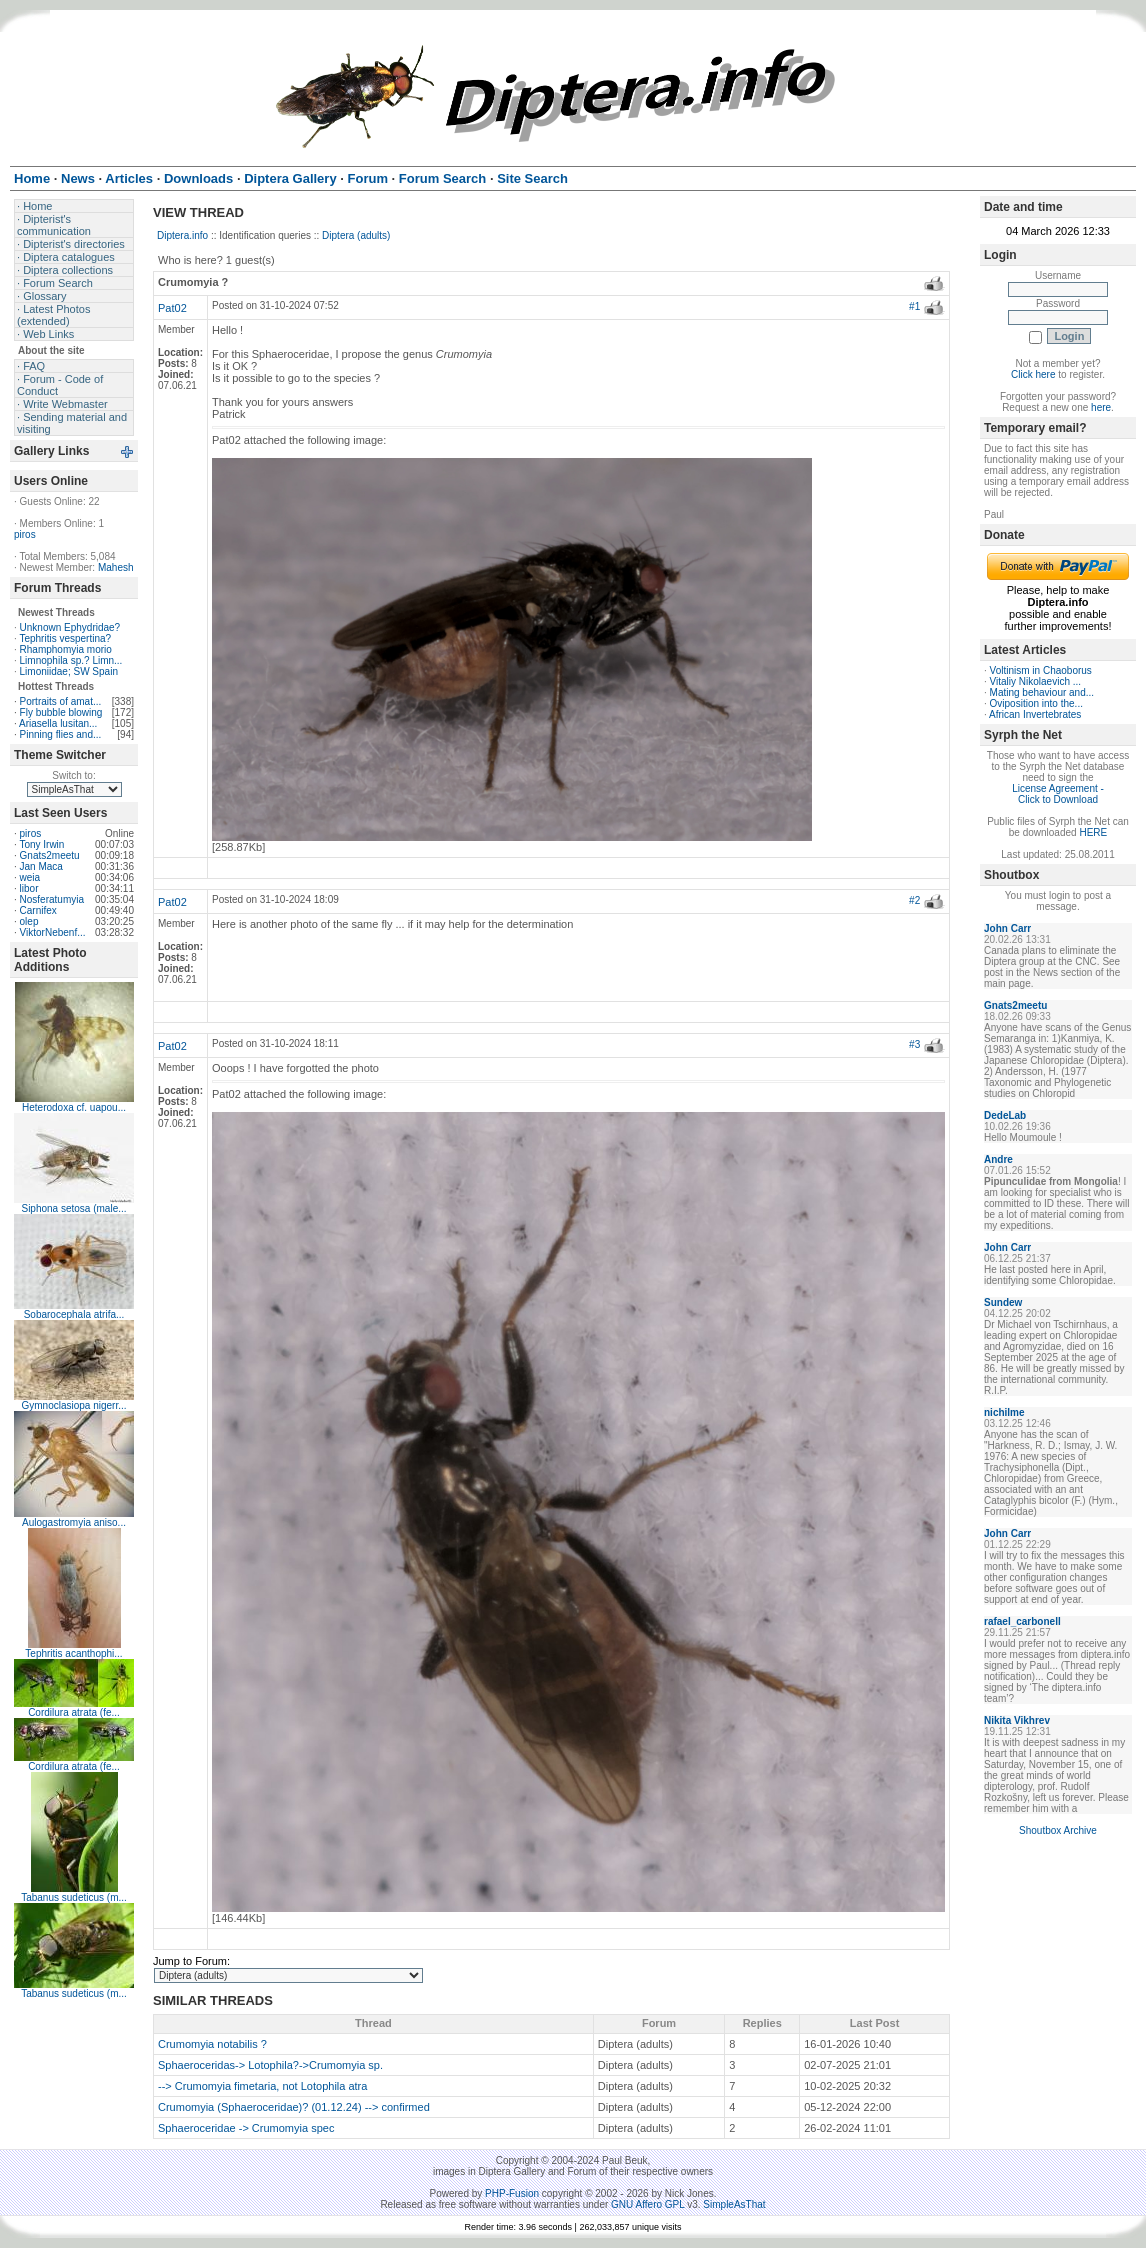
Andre (998, 1159)
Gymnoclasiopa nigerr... (73, 1405)
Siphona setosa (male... (73, 1208)
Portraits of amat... (61, 701)
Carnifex (38, 910)
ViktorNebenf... (53, 932)
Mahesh (116, 567)
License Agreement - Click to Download (1058, 794)
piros (25, 534)
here (1101, 407)
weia (30, 877)
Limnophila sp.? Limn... (71, 660)
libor (29, 888)
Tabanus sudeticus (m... (74, 1897)
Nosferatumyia (52, 899)
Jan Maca (41, 866)
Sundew (1003, 1302)
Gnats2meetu (50, 855)
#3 (914, 1044)
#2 (914, 900)
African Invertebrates (1035, 714)
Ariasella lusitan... (58, 723)
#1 (914, 306)
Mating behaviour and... (1042, 692)
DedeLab (1005, 1115)
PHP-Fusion (512, 2193)
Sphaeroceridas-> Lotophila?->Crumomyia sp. (270, 2065)
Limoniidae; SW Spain (69, 671)
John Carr (1007, 928)
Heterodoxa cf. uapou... (74, 1107)
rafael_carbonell (1022, 1621)
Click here (1033, 374)
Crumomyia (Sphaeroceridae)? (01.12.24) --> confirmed (294, 2107)
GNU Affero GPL (647, 2204)
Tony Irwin (41, 844)
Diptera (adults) (356, 235)
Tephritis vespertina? (65, 638)
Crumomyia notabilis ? (212, 2044)
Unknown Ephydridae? (70, 627)
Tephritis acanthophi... (73, 1653)
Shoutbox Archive (1058, 1830)
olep (29, 921)
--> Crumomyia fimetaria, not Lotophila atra (262, 2086)
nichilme (1004, 1412)
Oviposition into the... (1036, 703)
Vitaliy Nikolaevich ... (1036, 681)
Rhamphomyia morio (66, 649)
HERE (1093, 832)
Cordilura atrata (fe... (74, 1712)
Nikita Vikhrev (1017, 1720)
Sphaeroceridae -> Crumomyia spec (246, 2128)
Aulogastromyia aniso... (74, 1522)
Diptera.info (182, 235)
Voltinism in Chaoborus (1041, 670)
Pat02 (172, 308)
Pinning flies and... (61, 734)
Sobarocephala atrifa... (74, 1314)
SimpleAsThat (734, 2204)
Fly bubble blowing (61, 712)
